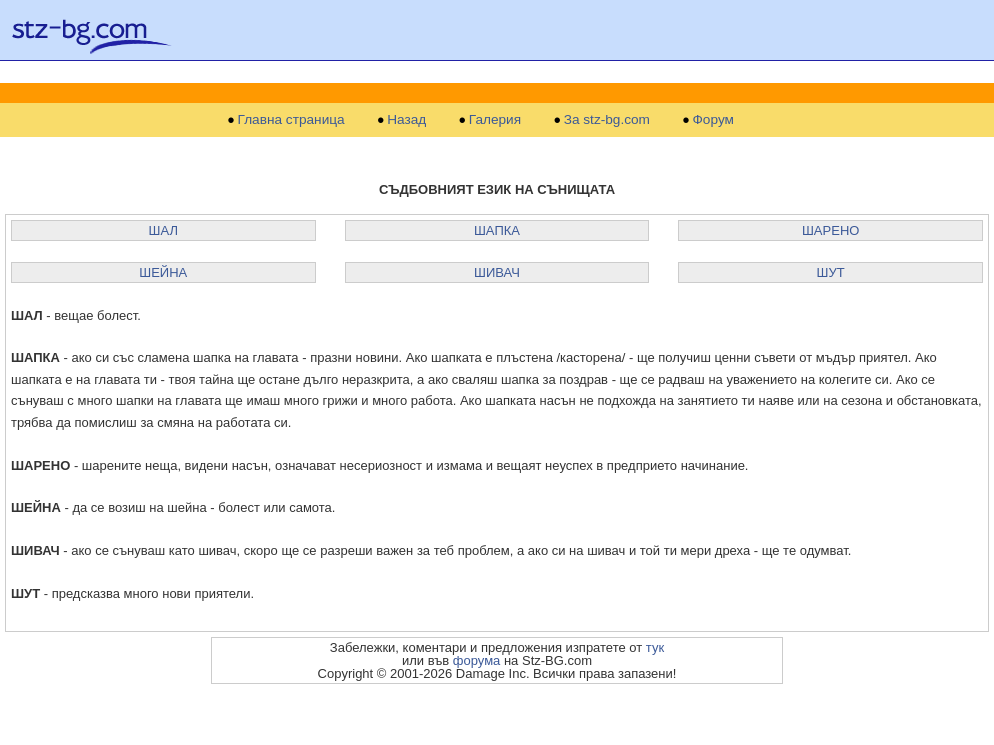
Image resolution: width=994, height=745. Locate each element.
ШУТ (831, 272)
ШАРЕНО (830, 230)
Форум (713, 120)
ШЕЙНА (163, 272)
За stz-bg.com (607, 120)
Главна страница (291, 120)
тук (655, 647)
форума (477, 660)
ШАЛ (163, 230)
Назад (406, 120)
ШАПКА (497, 230)
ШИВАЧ (497, 272)
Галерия (495, 120)
